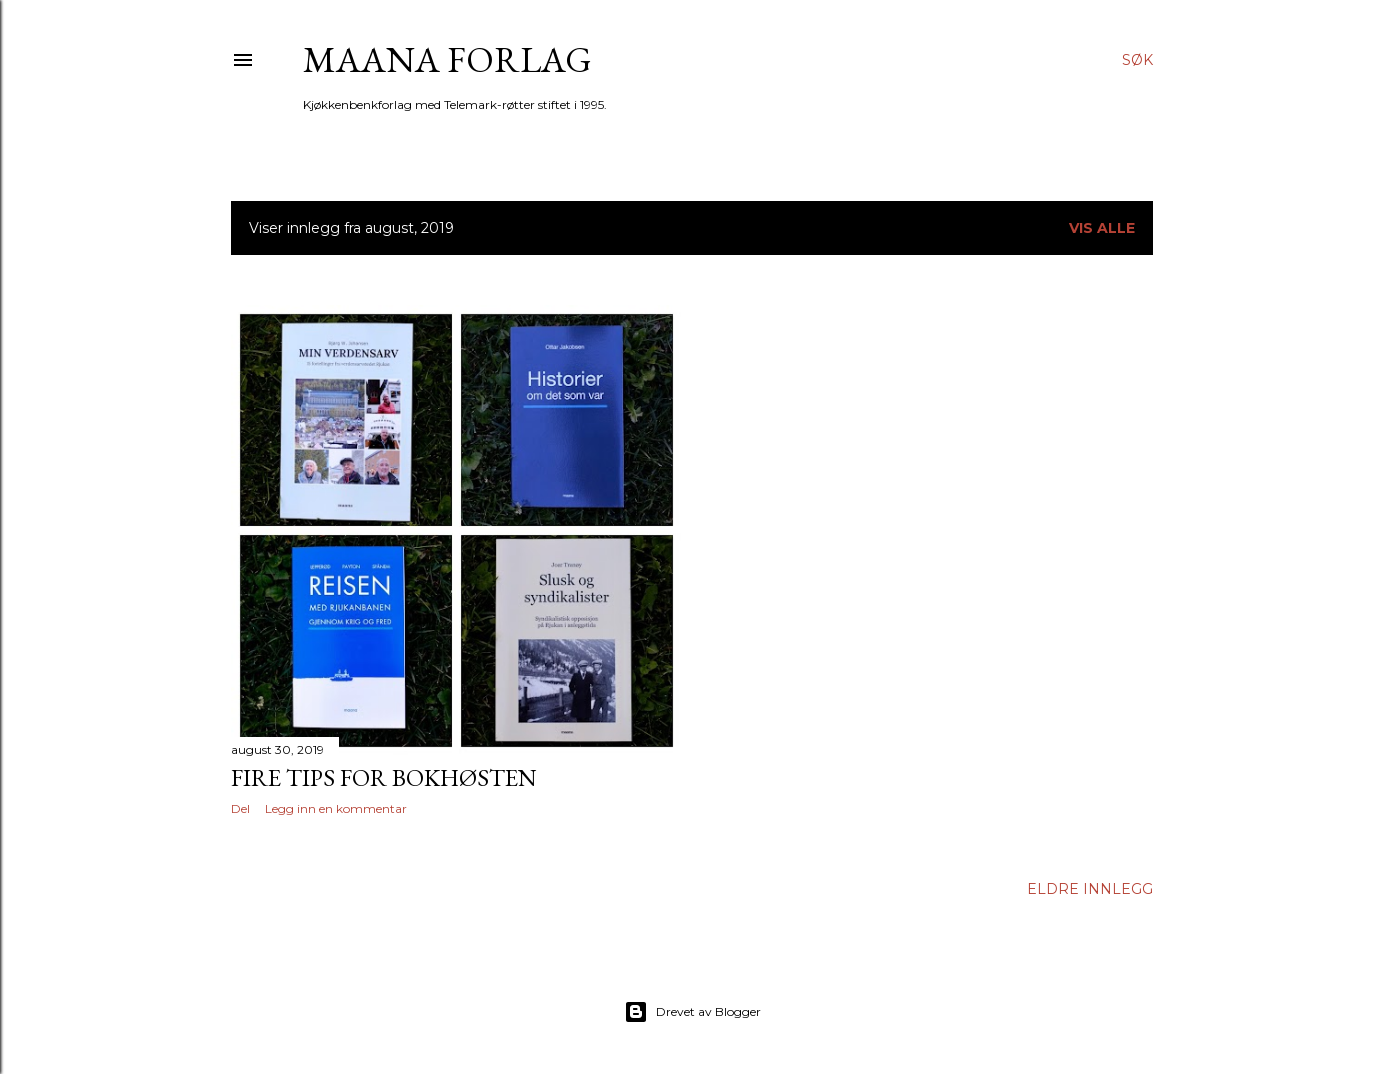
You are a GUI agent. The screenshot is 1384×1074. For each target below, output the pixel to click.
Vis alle (1102, 228)
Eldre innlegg (1090, 889)
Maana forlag (447, 59)
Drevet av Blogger (692, 1012)
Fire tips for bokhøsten (384, 777)
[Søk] (1137, 60)
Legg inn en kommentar (336, 808)
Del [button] (240, 808)
